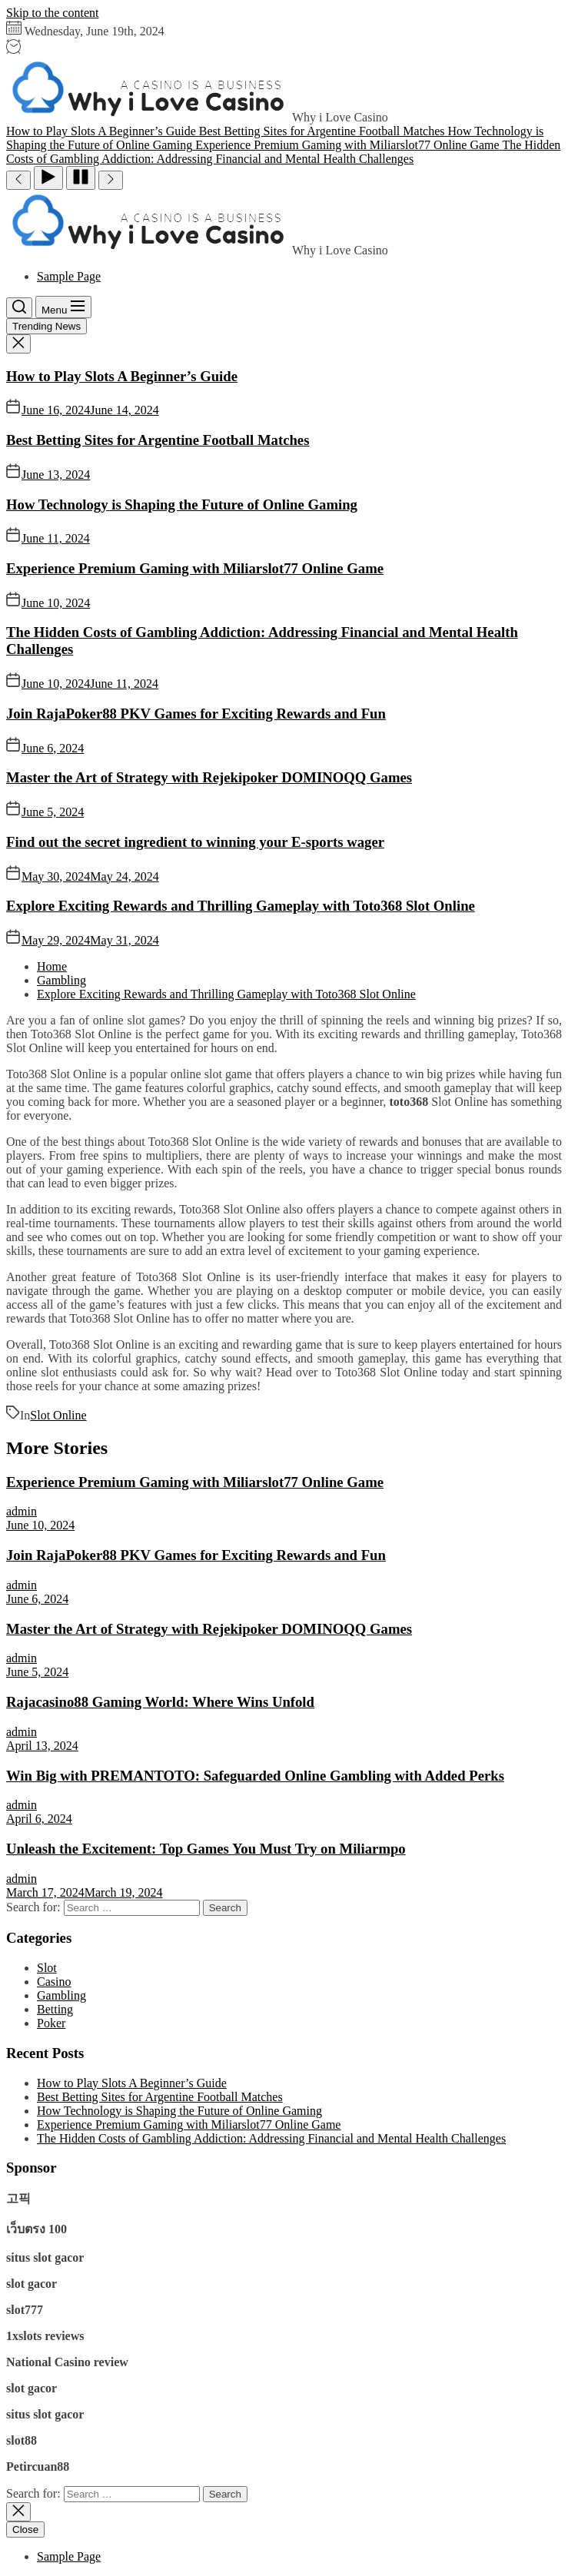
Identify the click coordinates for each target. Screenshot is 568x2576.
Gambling (61, 1995)
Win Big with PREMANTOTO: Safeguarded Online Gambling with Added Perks (255, 1776)
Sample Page (69, 276)
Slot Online (58, 1415)
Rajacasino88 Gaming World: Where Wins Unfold (160, 1702)
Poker (51, 2023)
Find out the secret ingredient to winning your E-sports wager (195, 842)
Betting (55, 2009)
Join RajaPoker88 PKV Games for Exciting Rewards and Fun (196, 713)
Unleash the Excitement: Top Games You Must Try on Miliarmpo (206, 1849)
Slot (47, 1967)
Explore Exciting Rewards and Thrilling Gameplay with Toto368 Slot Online (240, 906)
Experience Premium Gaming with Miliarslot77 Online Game (195, 568)
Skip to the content (52, 12)
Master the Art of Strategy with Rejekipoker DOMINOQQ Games (209, 777)
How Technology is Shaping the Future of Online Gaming (181, 504)
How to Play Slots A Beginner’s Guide (121, 376)
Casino (54, 1981)
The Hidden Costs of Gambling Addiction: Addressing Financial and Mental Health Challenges (271, 2138)
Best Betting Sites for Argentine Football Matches (157, 440)
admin (21, 1511)
